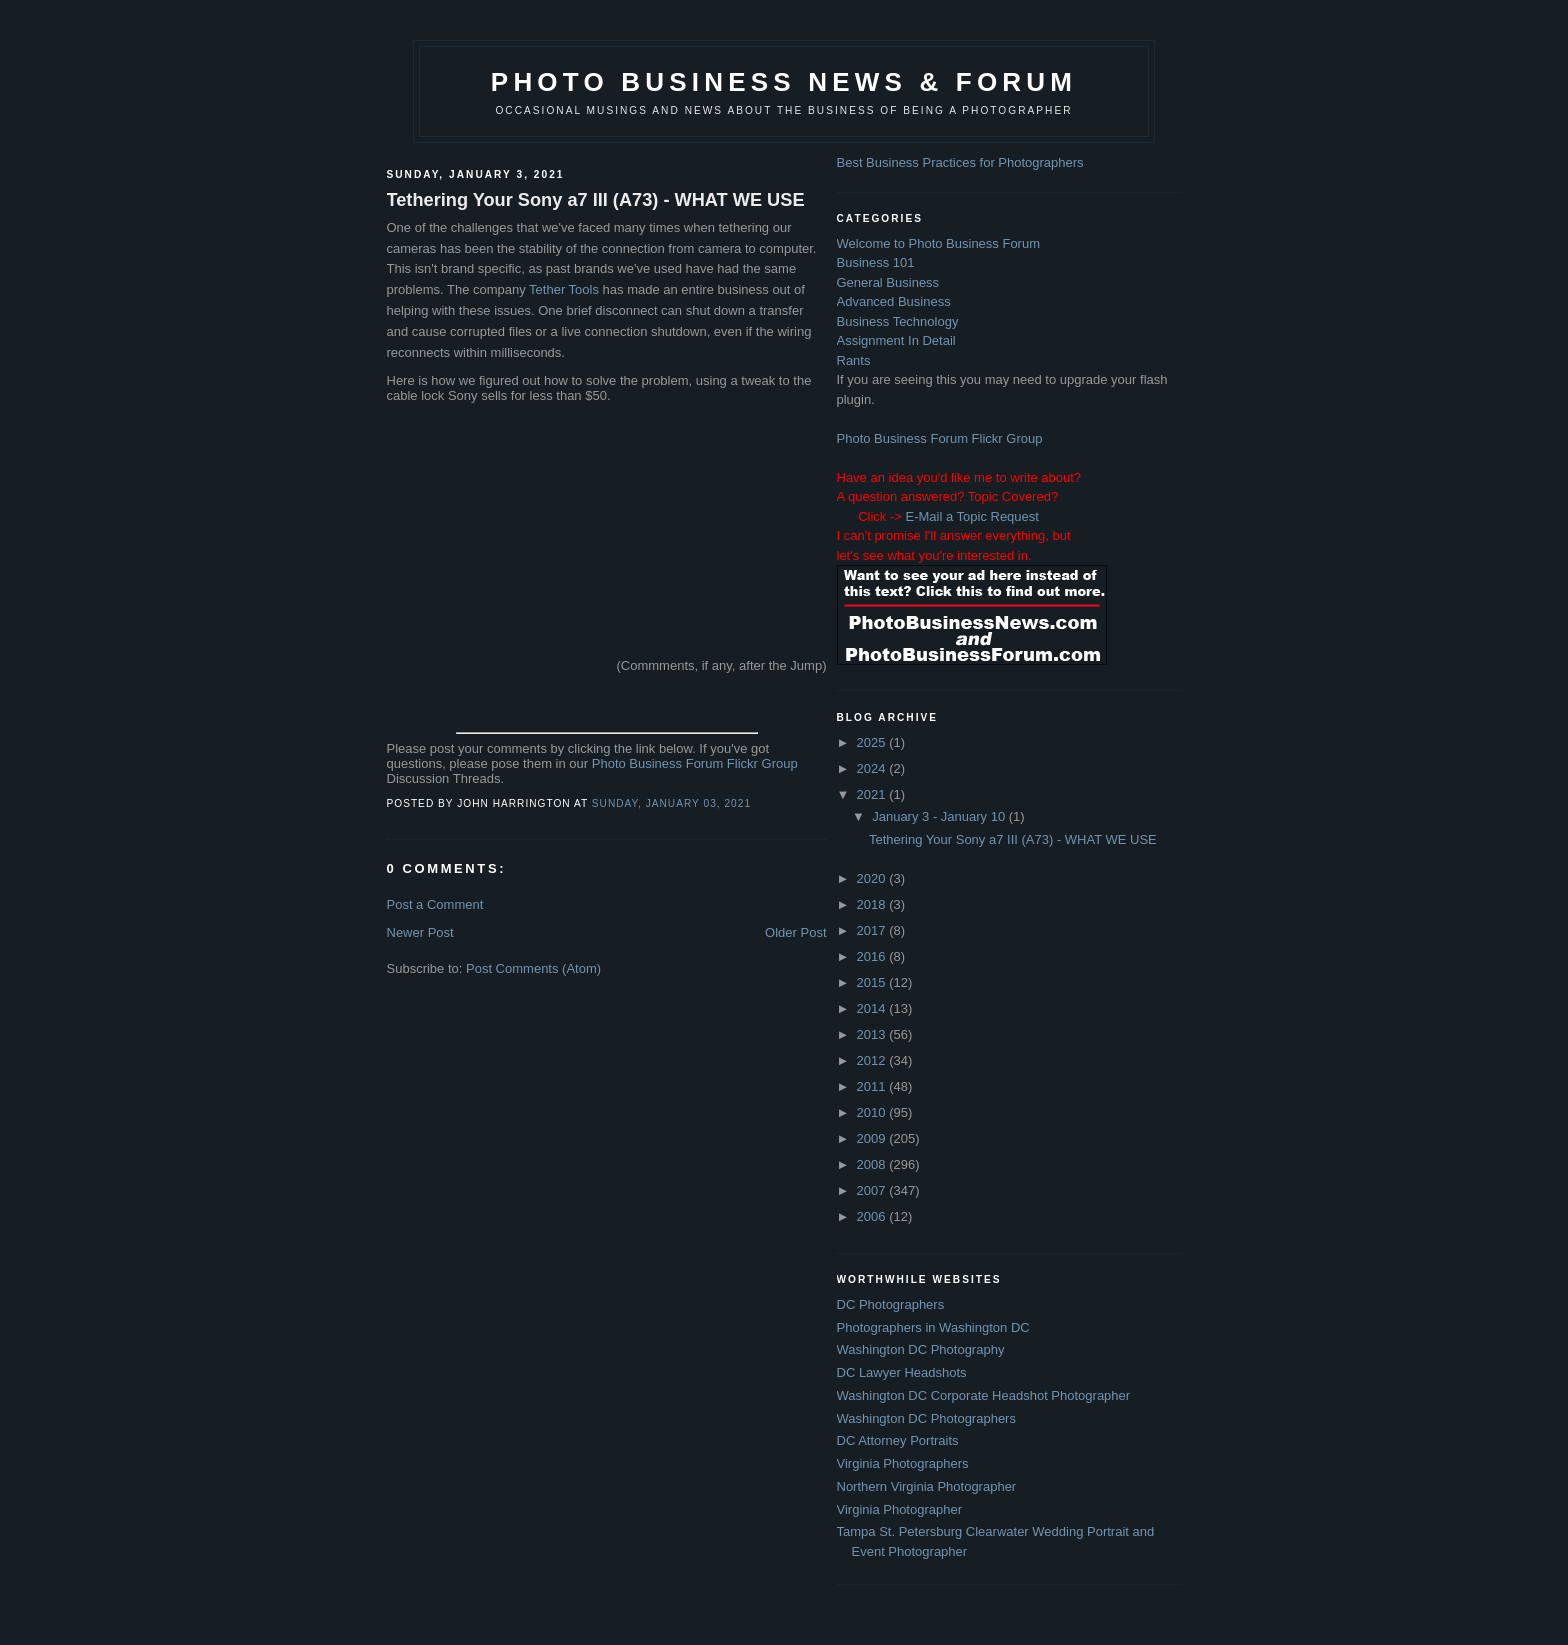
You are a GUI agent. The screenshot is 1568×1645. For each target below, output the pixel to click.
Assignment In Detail (896, 340)
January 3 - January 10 (940, 816)
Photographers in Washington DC (933, 1327)
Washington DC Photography (921, 1349)
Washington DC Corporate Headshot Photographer (984, 1395)
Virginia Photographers (903, 1463)
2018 (873, 904)
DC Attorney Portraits (898, 1440)
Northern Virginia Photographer (927, 1486)
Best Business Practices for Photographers (960, 162)
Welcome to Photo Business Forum (939, 243)
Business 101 (876, 262)
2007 (873, 1190)
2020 (873, 878)
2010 (873, 1112)
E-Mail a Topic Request (971, 516)
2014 (873, 1008)
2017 (873, 930)
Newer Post (420, 932)
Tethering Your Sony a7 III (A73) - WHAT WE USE (596, 200)
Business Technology (898, 321)
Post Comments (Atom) (533, 968)
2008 (873, 1164)
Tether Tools (564, 289)
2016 (873, 956)
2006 (873, 1216)
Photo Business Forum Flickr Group (695, 763)
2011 (873, 1086)
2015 (873, 982)
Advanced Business (894, 301)
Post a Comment (435, 904)
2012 (873, 1060)
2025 (873, 742)
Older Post (795, 932)
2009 (873, 1138)
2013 (873, 1034)
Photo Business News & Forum (784, 82)
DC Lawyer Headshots (902, 1372)
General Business (888, 282)
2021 (873, 794)
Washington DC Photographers (926, 1418)
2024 (873, 768)
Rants (854, 360)
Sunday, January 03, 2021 (671, 803)
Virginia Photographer (900, 1509)
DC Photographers (891, 1304)
